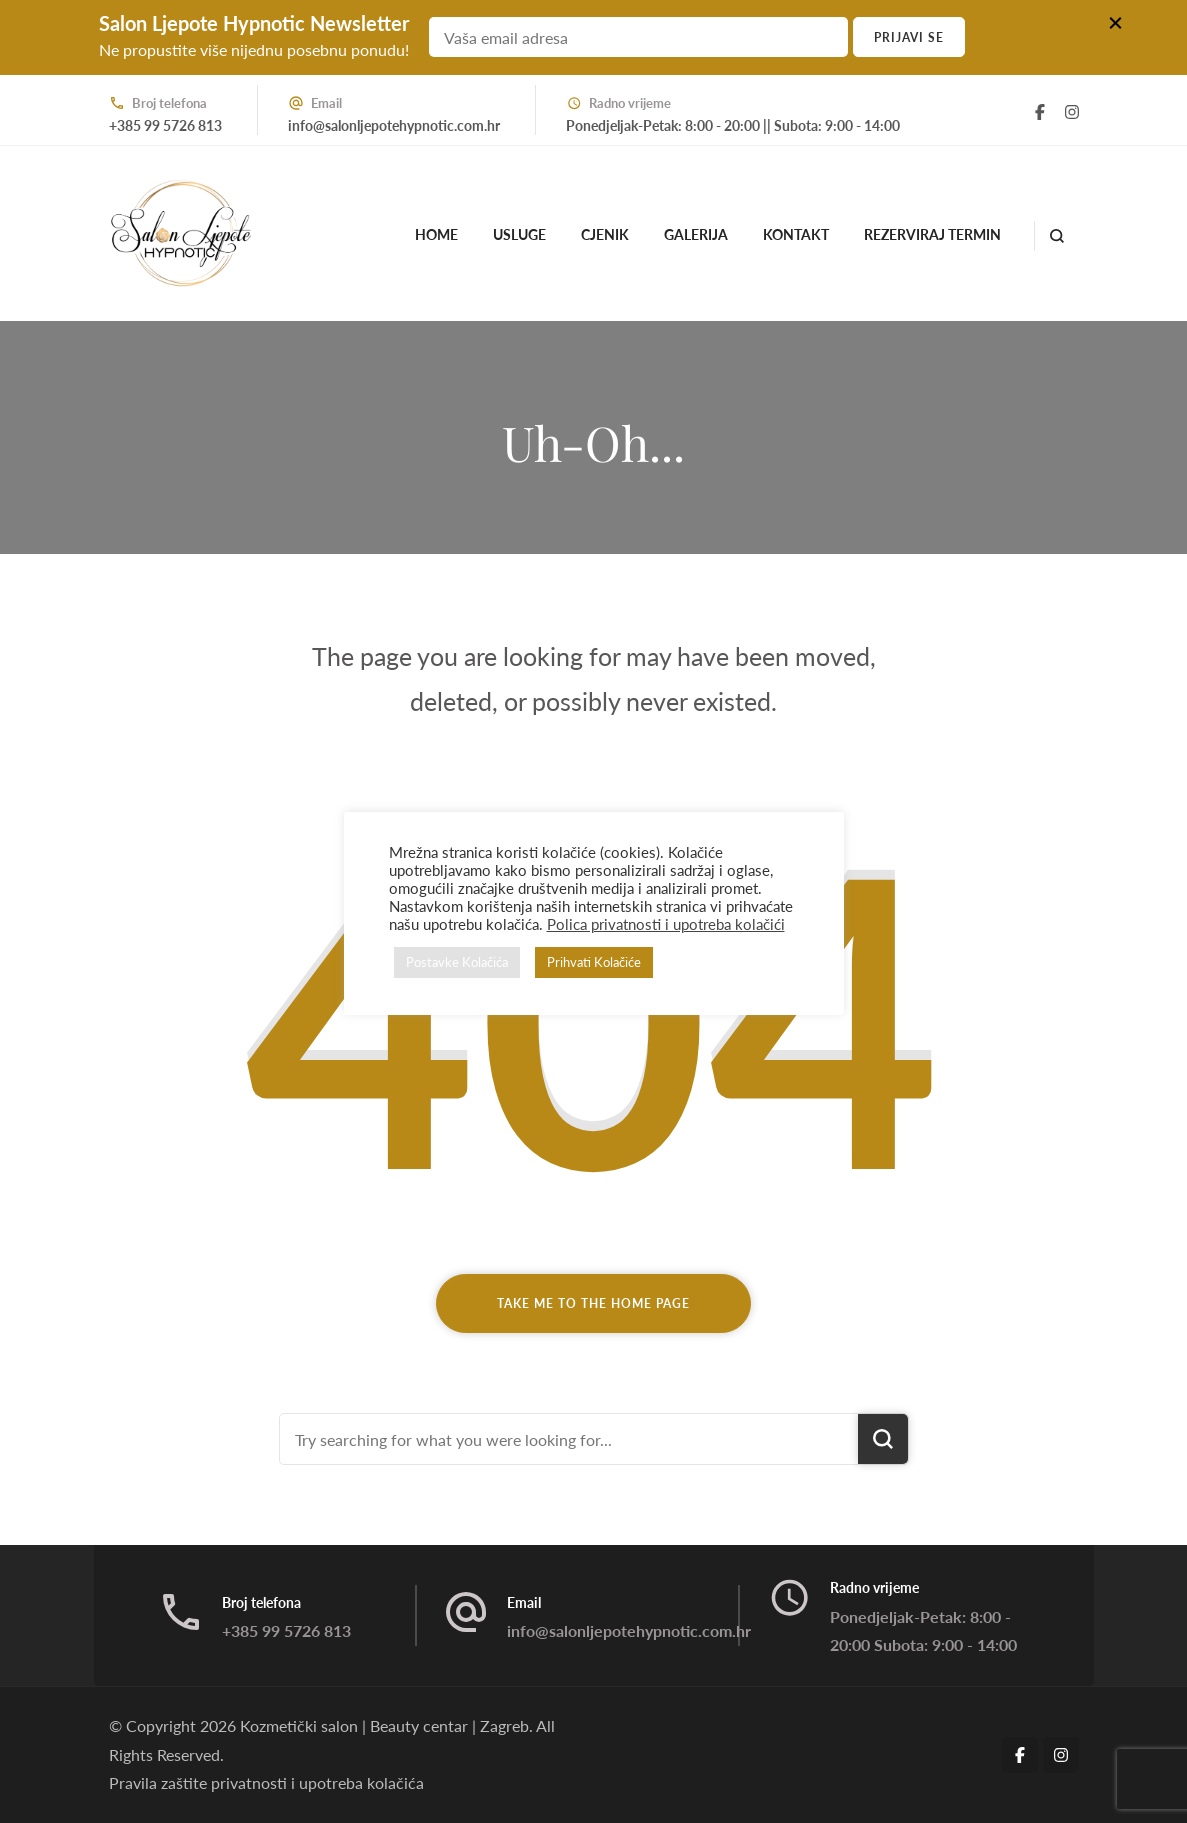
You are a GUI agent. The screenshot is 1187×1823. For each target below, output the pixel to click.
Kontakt (796, 234)
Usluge (519, 234)
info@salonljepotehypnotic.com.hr (394, 125)
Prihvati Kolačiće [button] (594, 962)
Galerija (696, 234)
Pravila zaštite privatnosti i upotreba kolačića (266, 1782)
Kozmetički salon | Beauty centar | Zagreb (384, 1725)
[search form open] (1056, 236)
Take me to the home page (593, 1303)
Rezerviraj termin (932, 234)
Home (436, 234)
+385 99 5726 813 (165, 125)
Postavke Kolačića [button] (457, 962)
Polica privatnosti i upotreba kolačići (666, 924)
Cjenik (605, 234)
